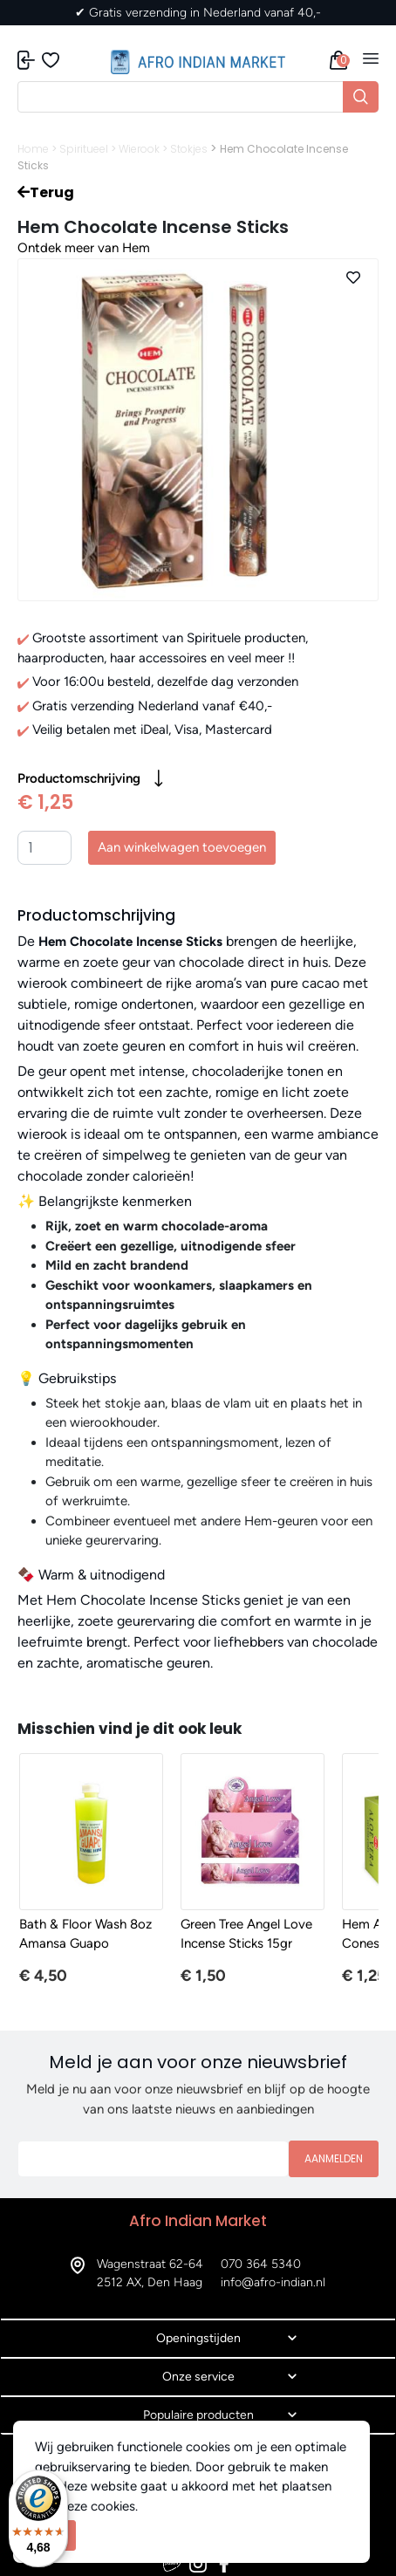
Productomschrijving (90, 778)
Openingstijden (198, 2338)
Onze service (198, 2376)
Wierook (139, 148)
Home (33, 148)
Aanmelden (333, 2158)
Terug (45, 192)
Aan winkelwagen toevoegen (182, 847)
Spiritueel (83, 148)
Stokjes (189, 148)
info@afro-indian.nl (273, 2282)
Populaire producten (198, 2415)
